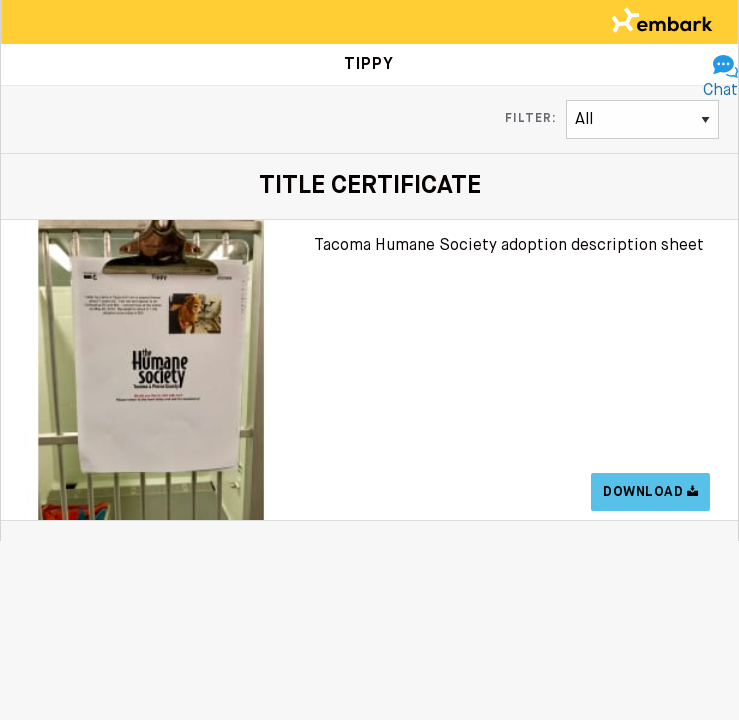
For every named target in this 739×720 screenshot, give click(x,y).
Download (650, 492)
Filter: (530, 119)
